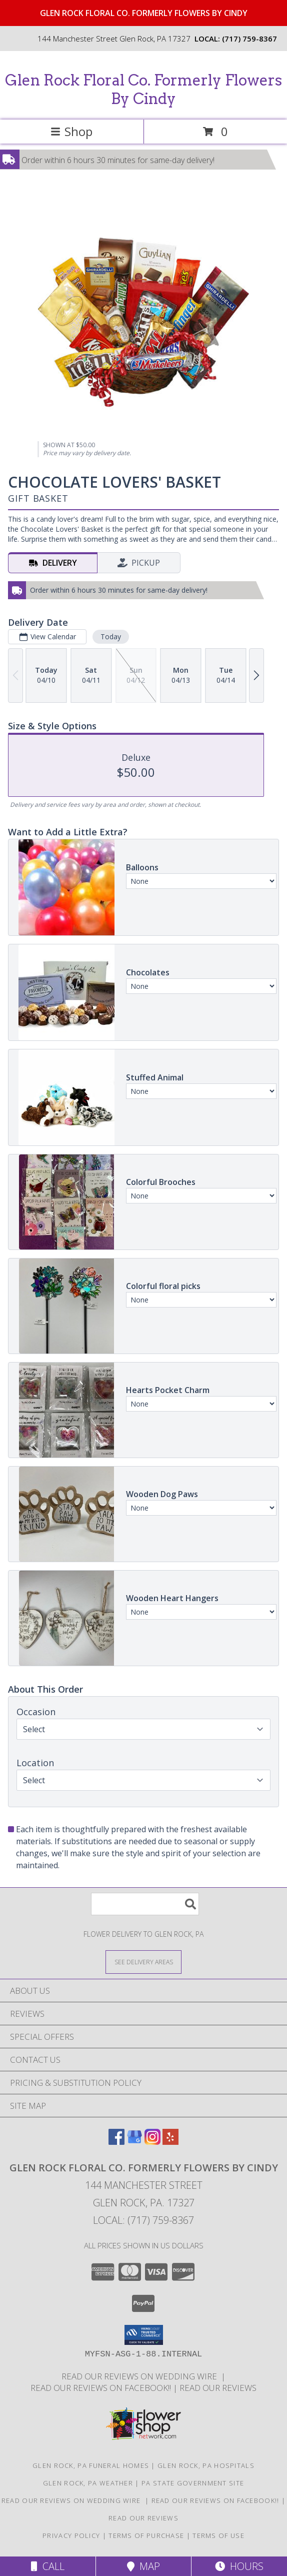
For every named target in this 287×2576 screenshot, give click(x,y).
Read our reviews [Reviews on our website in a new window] (218, 2387)
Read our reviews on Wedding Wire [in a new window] (141, 2376)
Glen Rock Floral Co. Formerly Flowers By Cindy (143, 89)
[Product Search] (145, 1904)
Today (110, 636)
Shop (71, 131)
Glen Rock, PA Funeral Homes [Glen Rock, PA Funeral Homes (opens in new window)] (90, 2465)
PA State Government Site (193, 2482)
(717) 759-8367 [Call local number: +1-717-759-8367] (249, 39)
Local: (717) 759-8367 (143, 2220)
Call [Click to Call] (47, 2566)
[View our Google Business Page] (134, 2141)
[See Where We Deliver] (144, 1961)
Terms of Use (218, 2535)
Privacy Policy (71, 2535)
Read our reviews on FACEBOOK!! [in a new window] (101, 2387)
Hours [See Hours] (239, 2566)
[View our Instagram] (152, 2141)
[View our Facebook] (116, 2141)
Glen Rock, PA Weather (88, 2482)
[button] (143, 2335)
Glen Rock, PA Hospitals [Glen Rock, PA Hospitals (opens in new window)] (206, 2465)
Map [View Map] (143, 2566)
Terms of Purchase (146, 2535)
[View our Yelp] (170, 2141)
